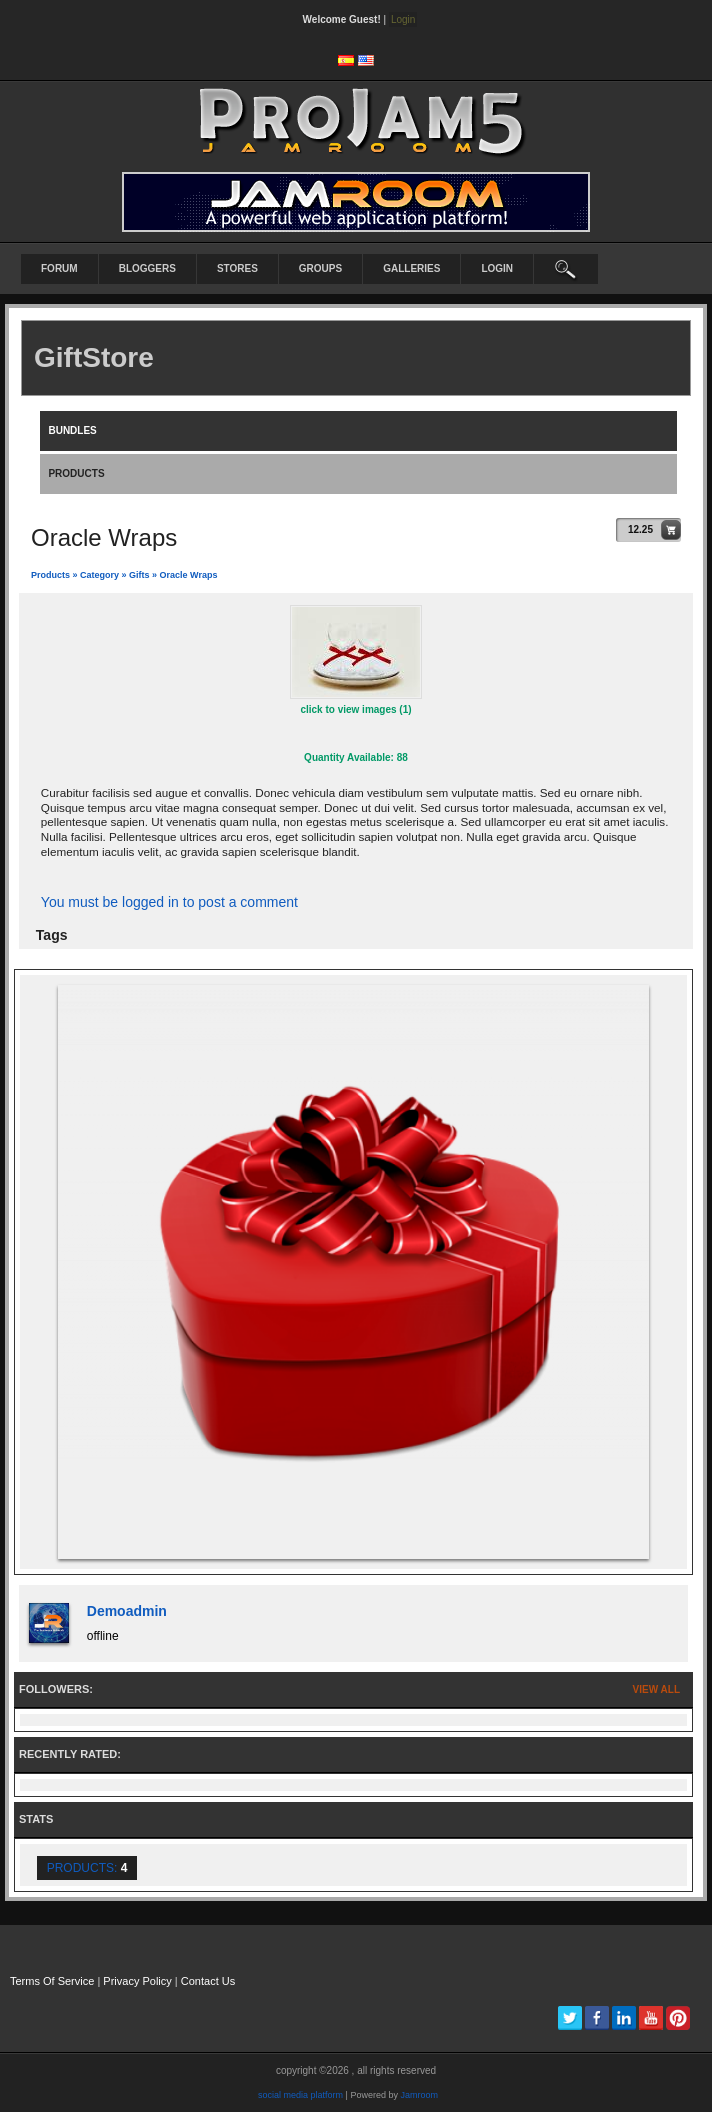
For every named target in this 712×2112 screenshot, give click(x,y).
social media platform (300, 2095)
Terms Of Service (52, 1981)
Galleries (411, 268)
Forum (59, 268)
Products (50, 575)
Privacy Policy (137, 1981)
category (99, 575)
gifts (139, 575)
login (497, 268)
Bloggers (147, 268)
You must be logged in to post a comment (169, 902)
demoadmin (127, 1611)
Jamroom (419, 2095)
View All (656, 1689)
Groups (320, 268)
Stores (237, 268)
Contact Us (208, 1981)
